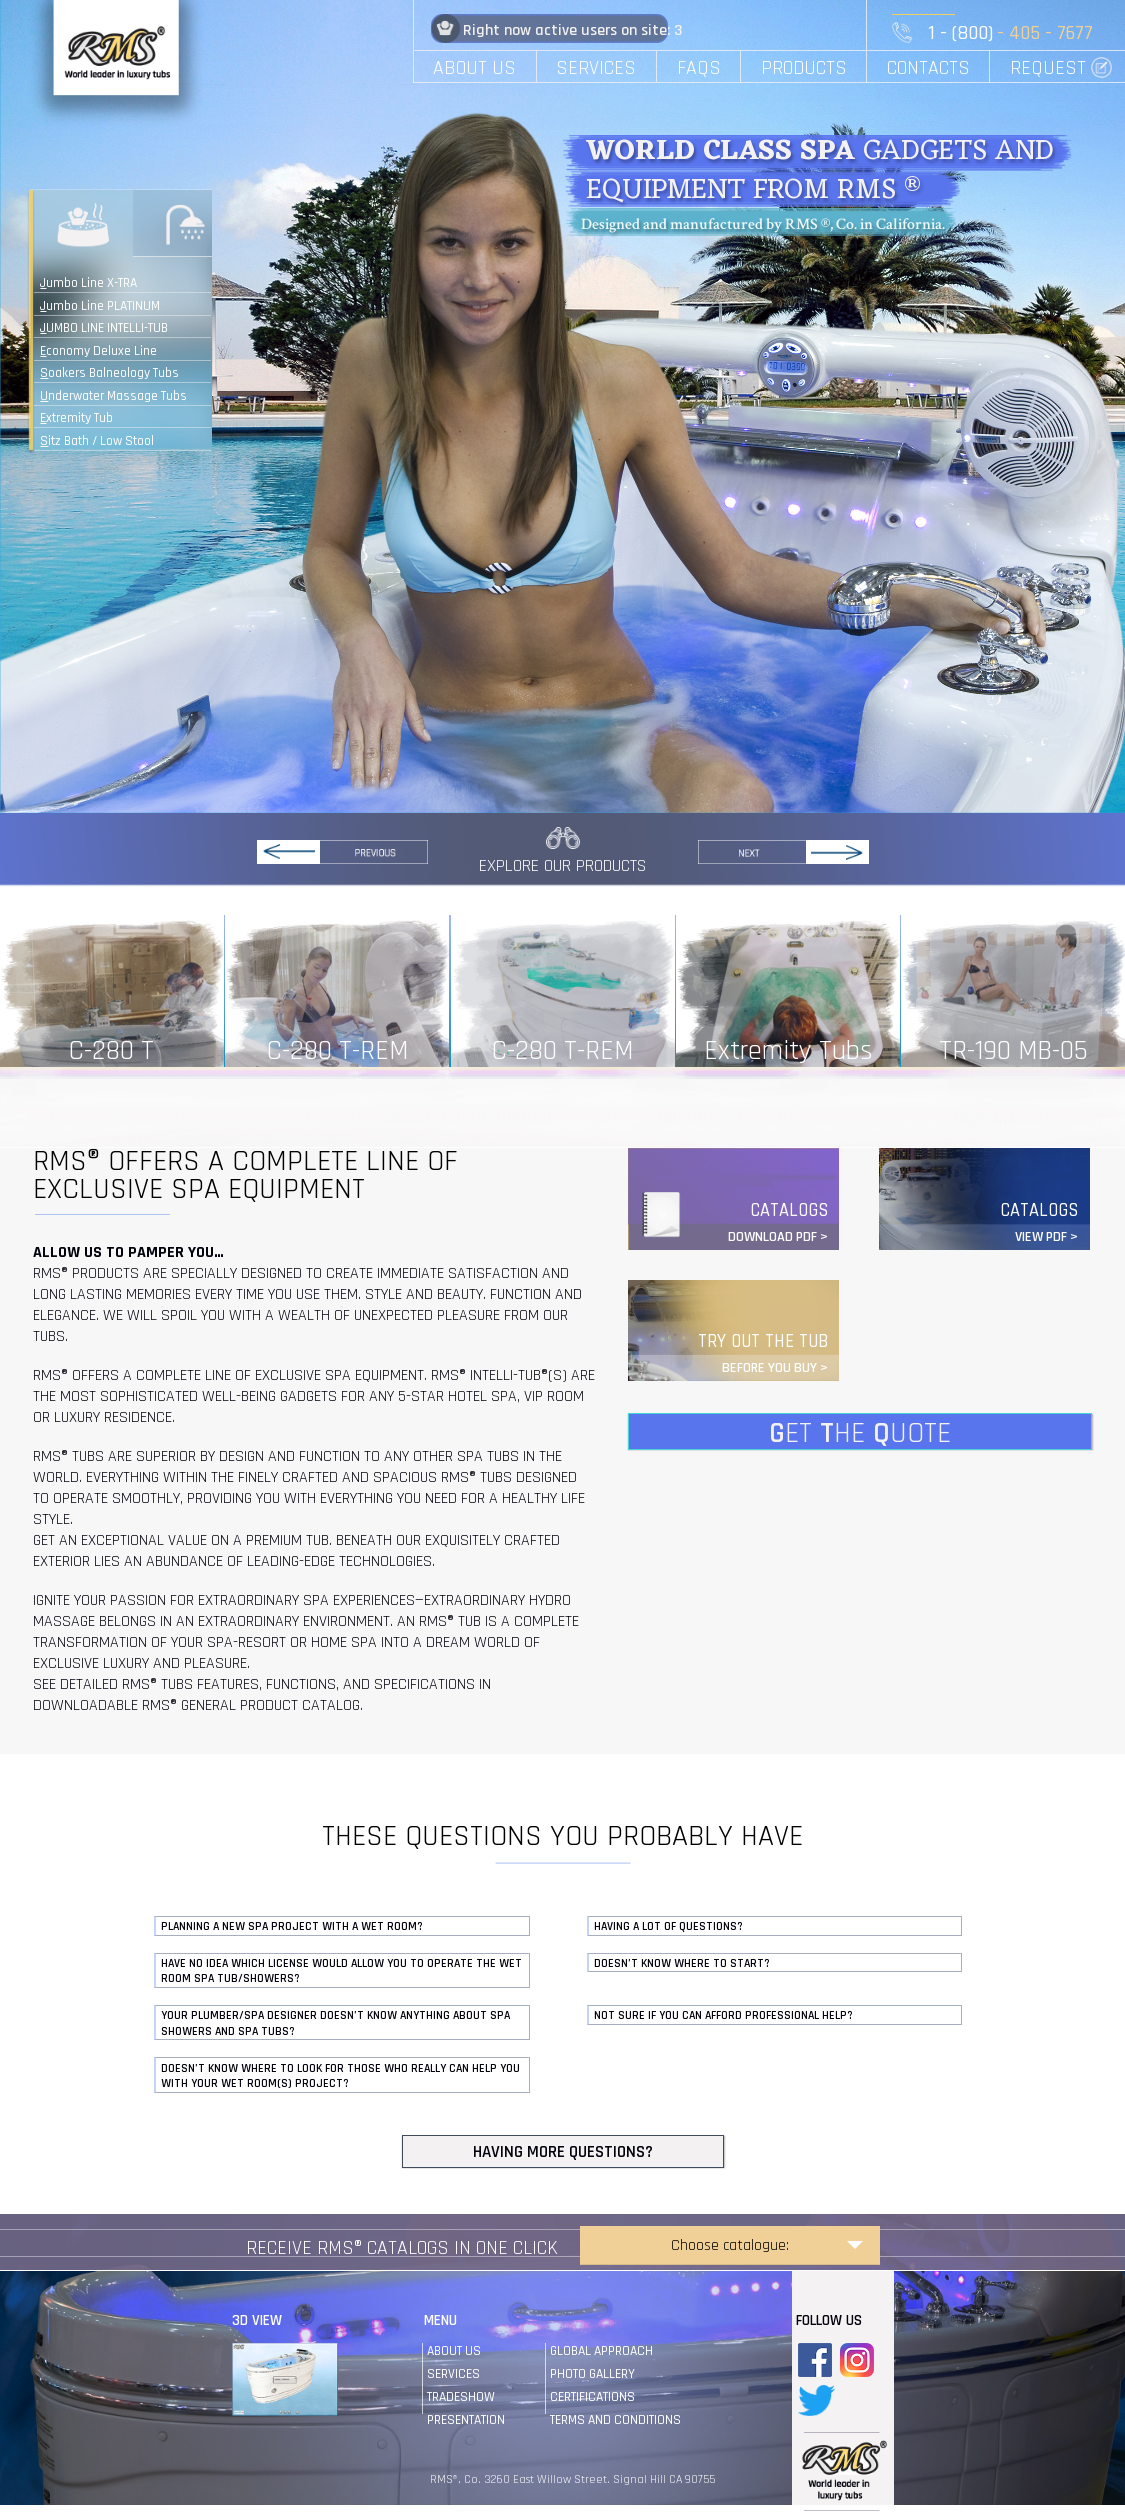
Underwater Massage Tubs (113, 396)
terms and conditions (615, 2420)
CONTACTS (928, 68)
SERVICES (596, 68)
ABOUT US (474, 68)
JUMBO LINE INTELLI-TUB (104, 328)
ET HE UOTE (860, 1432)
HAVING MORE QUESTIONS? (563, 2152)
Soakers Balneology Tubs (109, 373)
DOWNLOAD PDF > (778, 1237)
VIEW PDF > (1046, 1237)
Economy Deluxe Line (98, 351)
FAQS (699, 68)
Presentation (466, 2420)
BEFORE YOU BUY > (775, 1368)
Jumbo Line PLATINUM (100, 306)
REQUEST (1048, 68)
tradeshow (461, 2397)
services (453, 2374)
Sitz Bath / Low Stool (97, 441)
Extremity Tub (76, 418)
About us (454, 2351)
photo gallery (592, 2374)
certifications (592, 2397)
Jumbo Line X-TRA (88, 283)
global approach (601, 2351)
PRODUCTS (804, 68)
